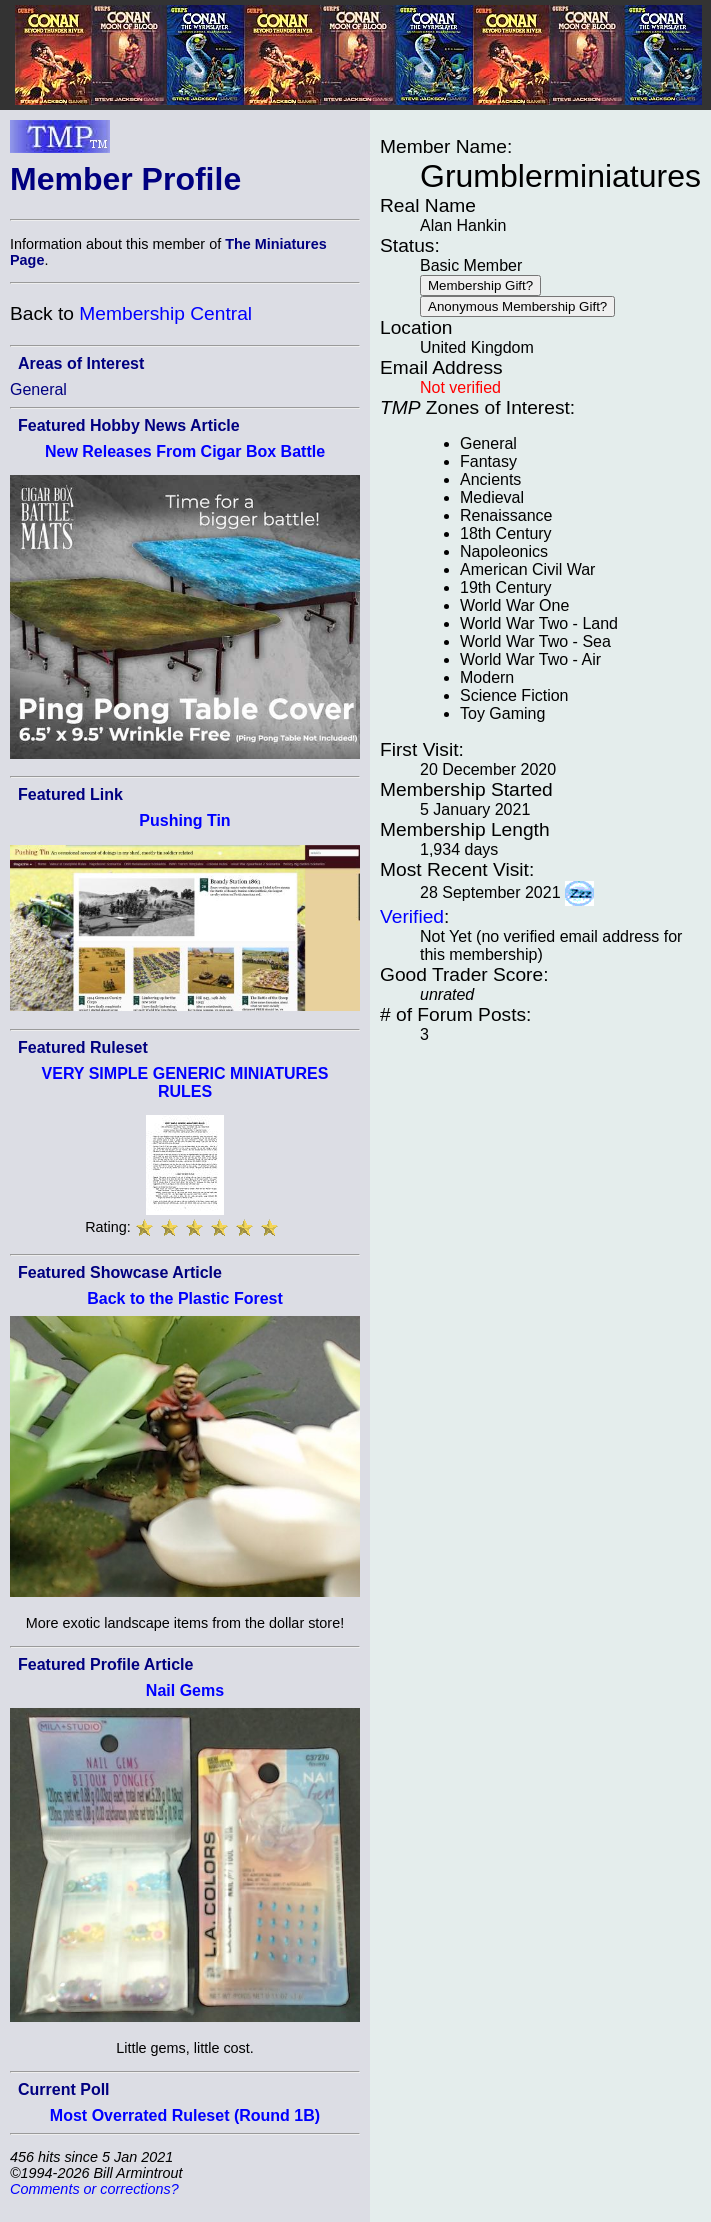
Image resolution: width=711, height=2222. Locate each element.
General (38, 389)
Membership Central (165, 313)
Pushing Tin (184, 820)
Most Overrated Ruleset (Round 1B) (185, 2115)
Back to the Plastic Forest (185, 1298)
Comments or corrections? (94, 2189)
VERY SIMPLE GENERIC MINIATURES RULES (185, 1082)
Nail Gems (185, 1690)
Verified (412, 916)
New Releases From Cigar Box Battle (185, 451)
